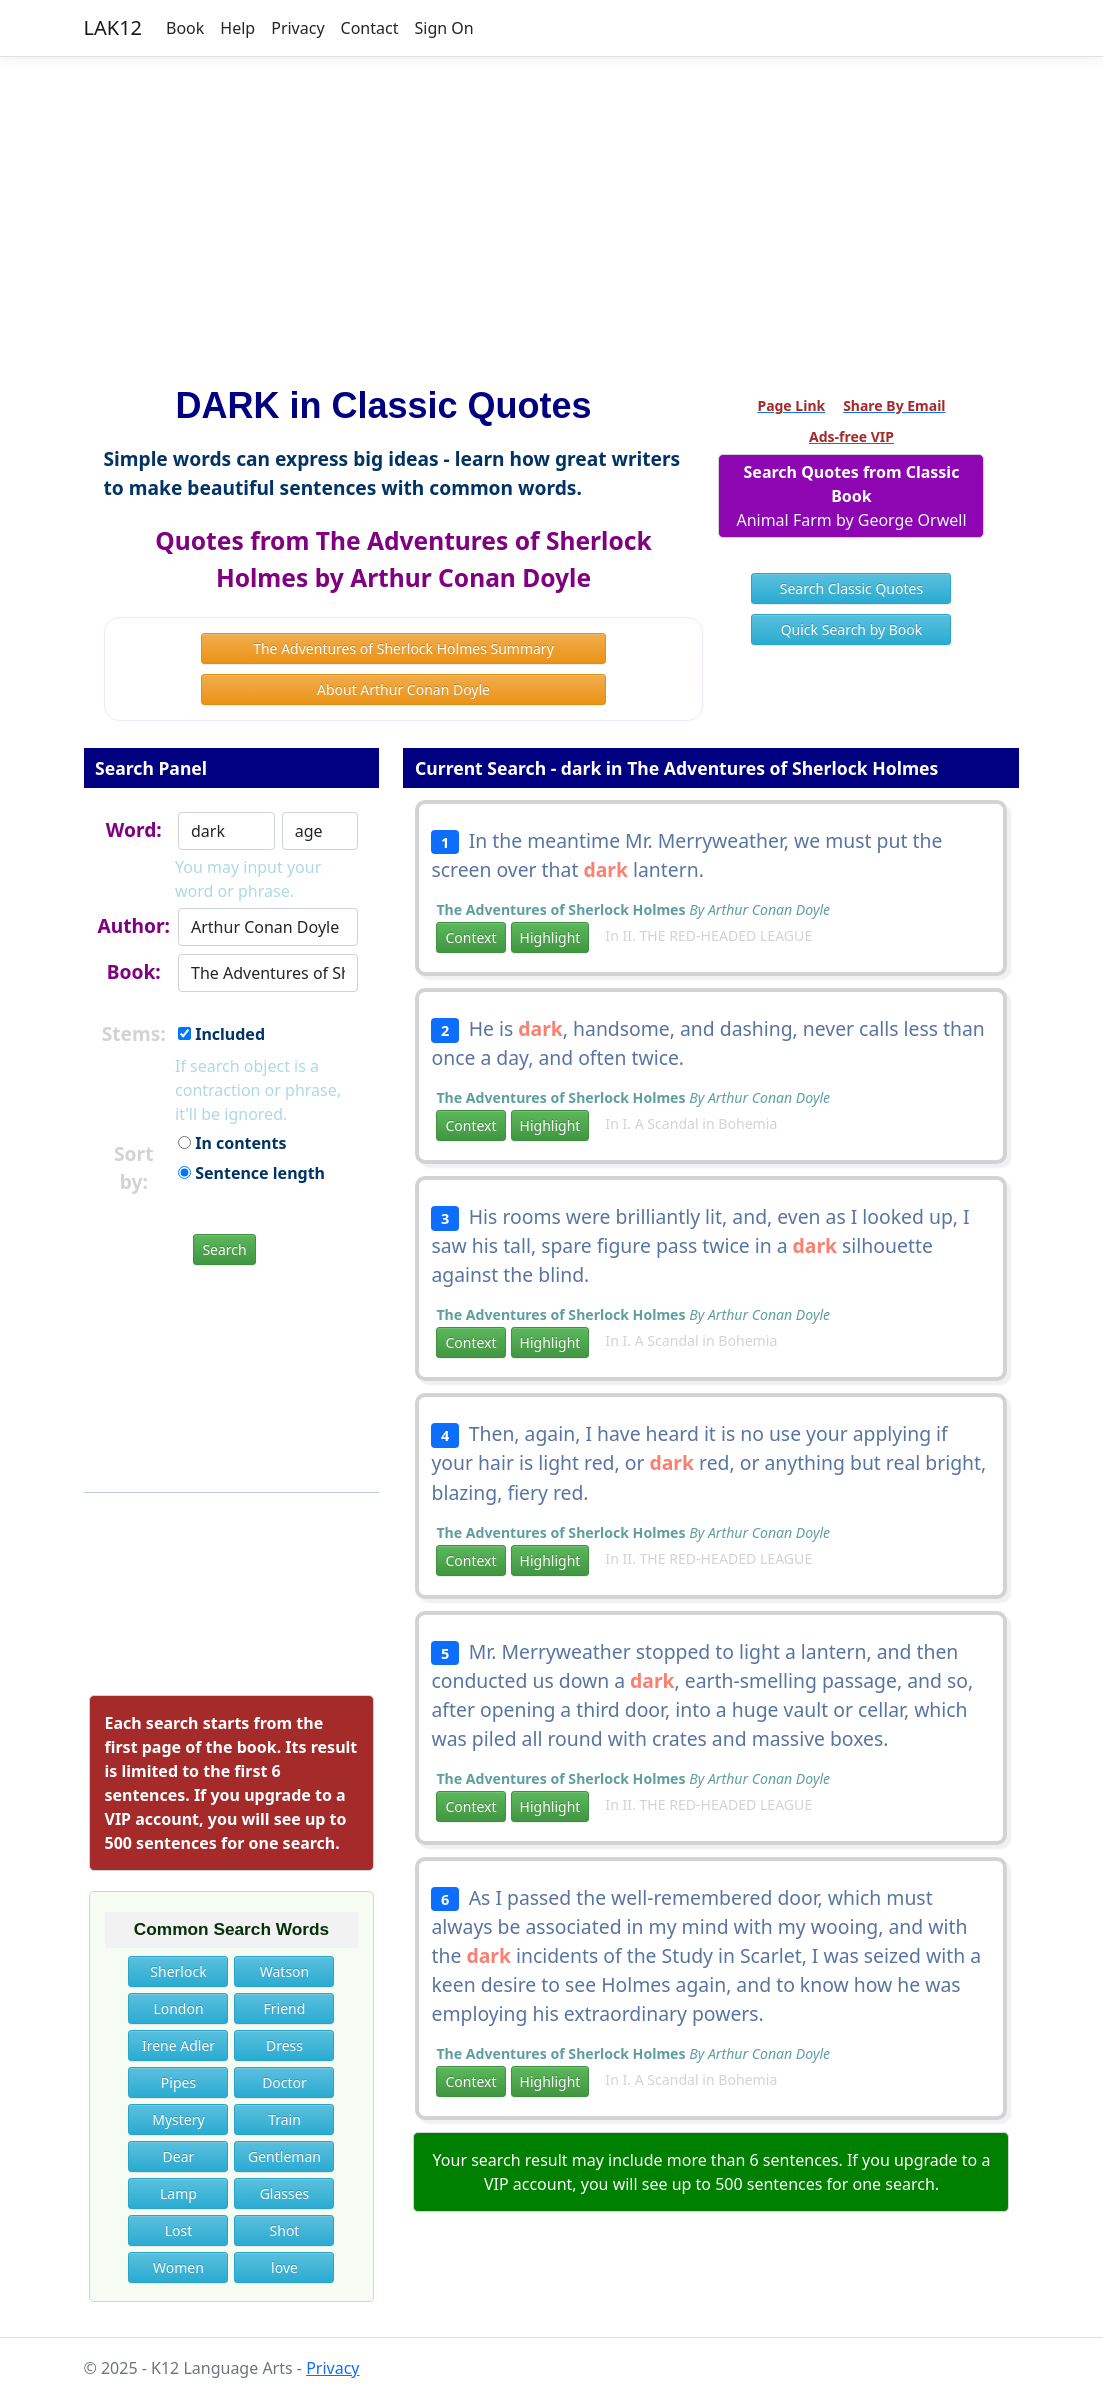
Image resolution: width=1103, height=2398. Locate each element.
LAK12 (113, 27)
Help (237, 28)
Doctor (284, 2082)
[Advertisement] (551, 213)
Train (284, 2119)
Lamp (178, 2193)
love (284, 2267)
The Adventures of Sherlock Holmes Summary (403, 648)
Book (185, 28)
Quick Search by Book (852, 629)
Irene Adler (178, 2045)
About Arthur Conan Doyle (403, 689)
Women (178, 2267)
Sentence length (251, 1173)
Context (470, 937)
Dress (284, 2045)
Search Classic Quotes (851, 588)
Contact (370, 28)
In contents (232, 1143)
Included (221, 1034)
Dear (179, 2156)
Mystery (178, 2119)
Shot (285, 2230)
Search (224, 1249)
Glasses (285, 2193)
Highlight (550, 937)
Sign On (443, 28)
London (178, 2008)
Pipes (178, 2082)
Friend (285, 2008)
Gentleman (284, 2156)
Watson (284, 1971)
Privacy (297, 28)
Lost (179, 2230)
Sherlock (178, 1971)
